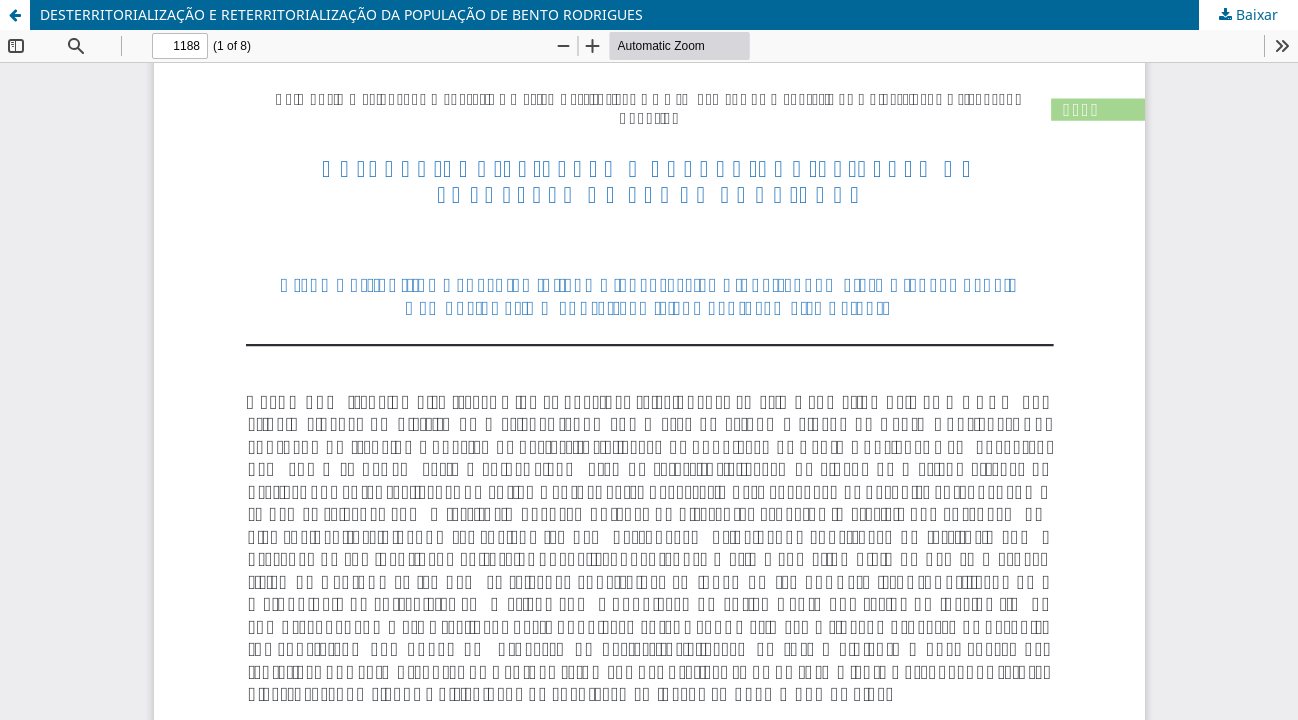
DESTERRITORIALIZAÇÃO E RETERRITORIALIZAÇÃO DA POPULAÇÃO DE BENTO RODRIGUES (341, 14)
